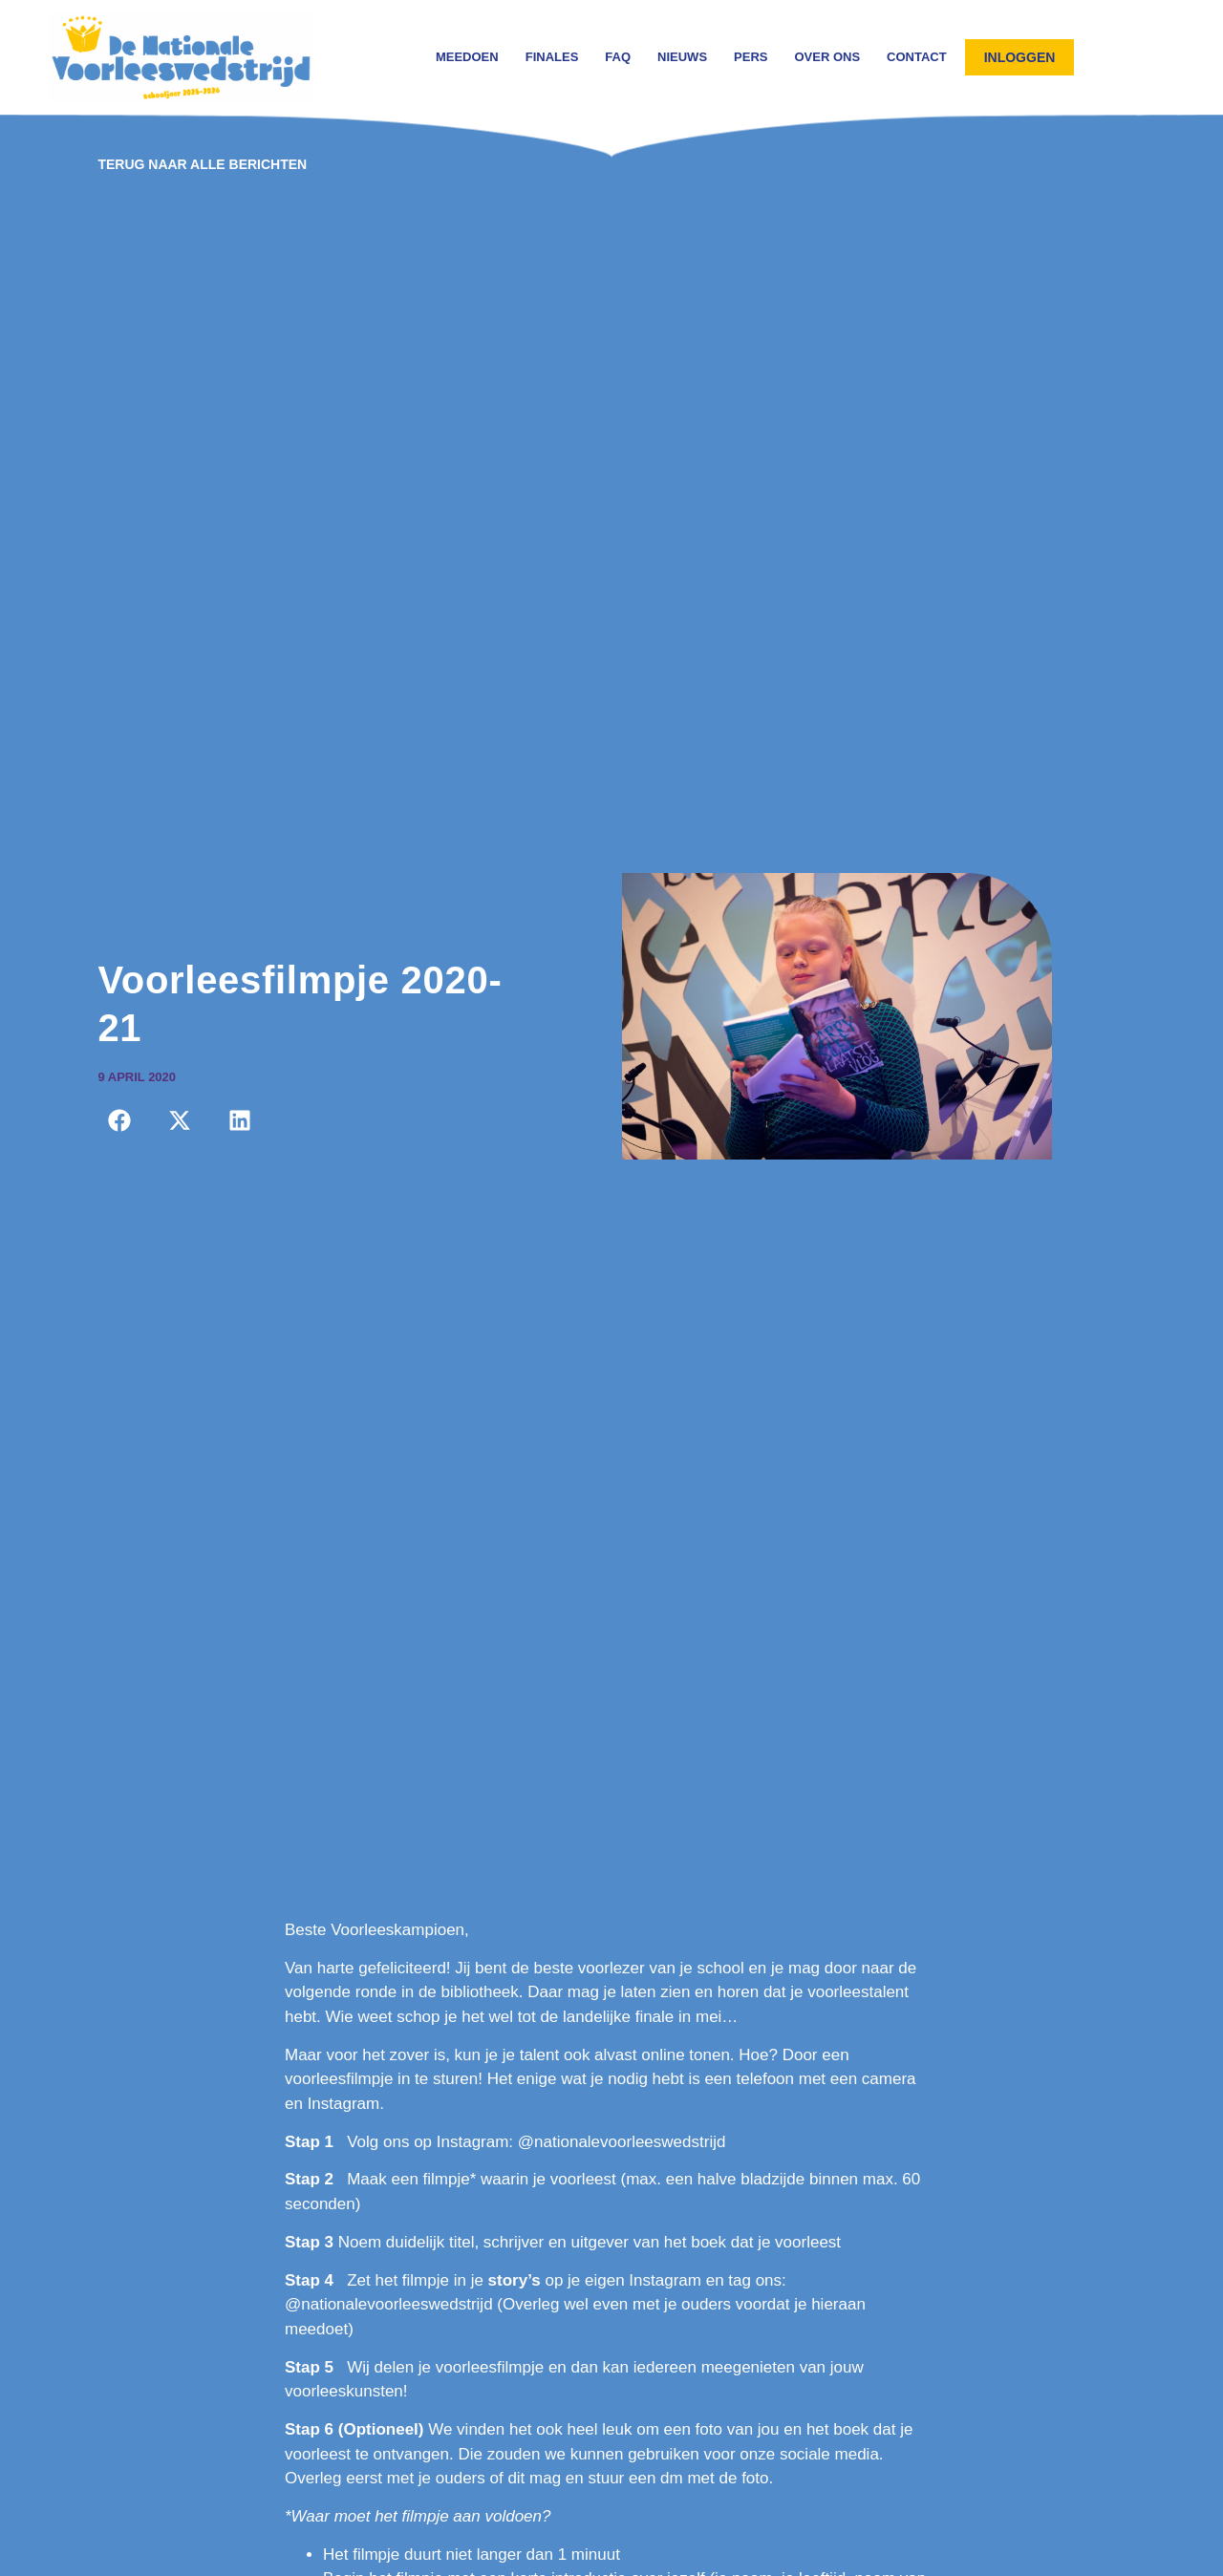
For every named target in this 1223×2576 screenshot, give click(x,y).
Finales (552, 57)
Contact (917, 57)
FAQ (618, 57)
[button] (118, 1120)
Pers (750, 57)
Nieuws (682, 57)
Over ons (827, 57)
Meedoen (467, 57)
